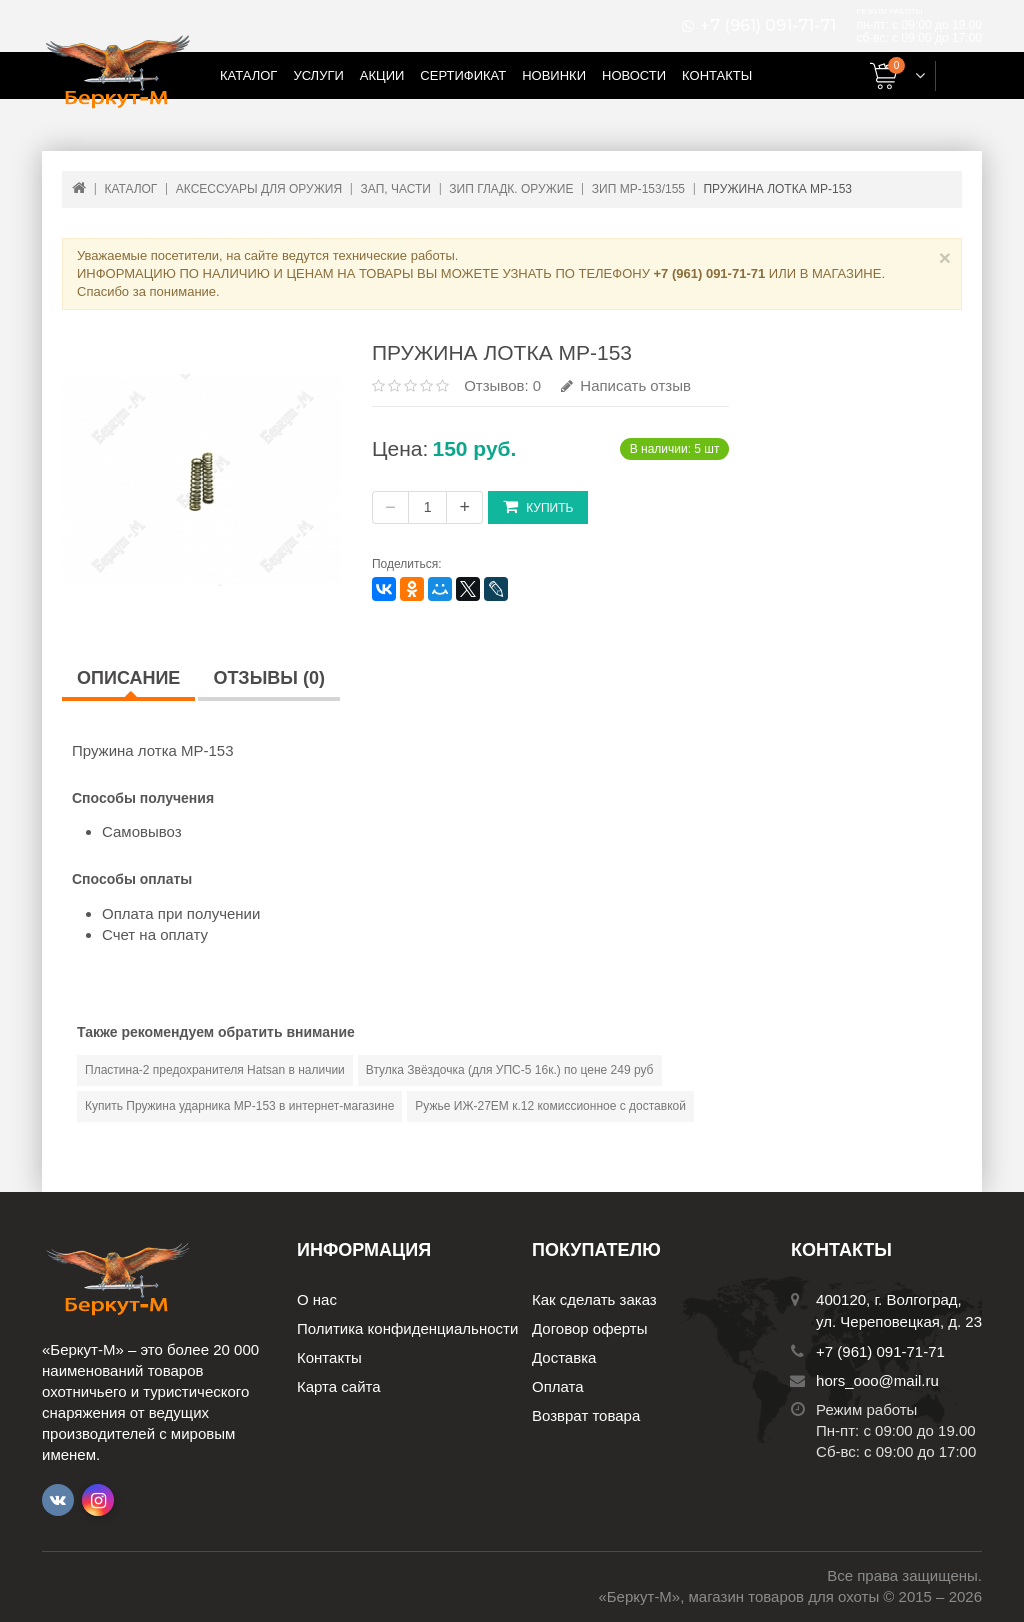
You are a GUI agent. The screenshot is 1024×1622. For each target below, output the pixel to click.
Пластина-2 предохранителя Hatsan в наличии (215, 1070)
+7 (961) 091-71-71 (768, 26)
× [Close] (945, 257)
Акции (382, 75)
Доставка (564, 1357)
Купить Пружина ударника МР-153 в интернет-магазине (239, 1106)
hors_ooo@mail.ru (877, 1380)
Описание (128, 678)
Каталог (248, 75)
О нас (317, 1299)
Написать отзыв (626, 385)
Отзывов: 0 (502, 385)
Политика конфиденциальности (407, 1328)
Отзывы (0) (269, 678)
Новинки (554, 75)
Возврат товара (586, 1415)
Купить (538, 506)
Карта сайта (339, 1386)
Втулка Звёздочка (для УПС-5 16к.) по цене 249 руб (510, 1070)
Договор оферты (590, 1328)
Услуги (318, 75)
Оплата (558, 1386)
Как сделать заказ (594, 1299)
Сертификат (463, 75)
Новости (634, 75)
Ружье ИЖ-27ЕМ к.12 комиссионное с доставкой (550, 1106)
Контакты (717, 75)
